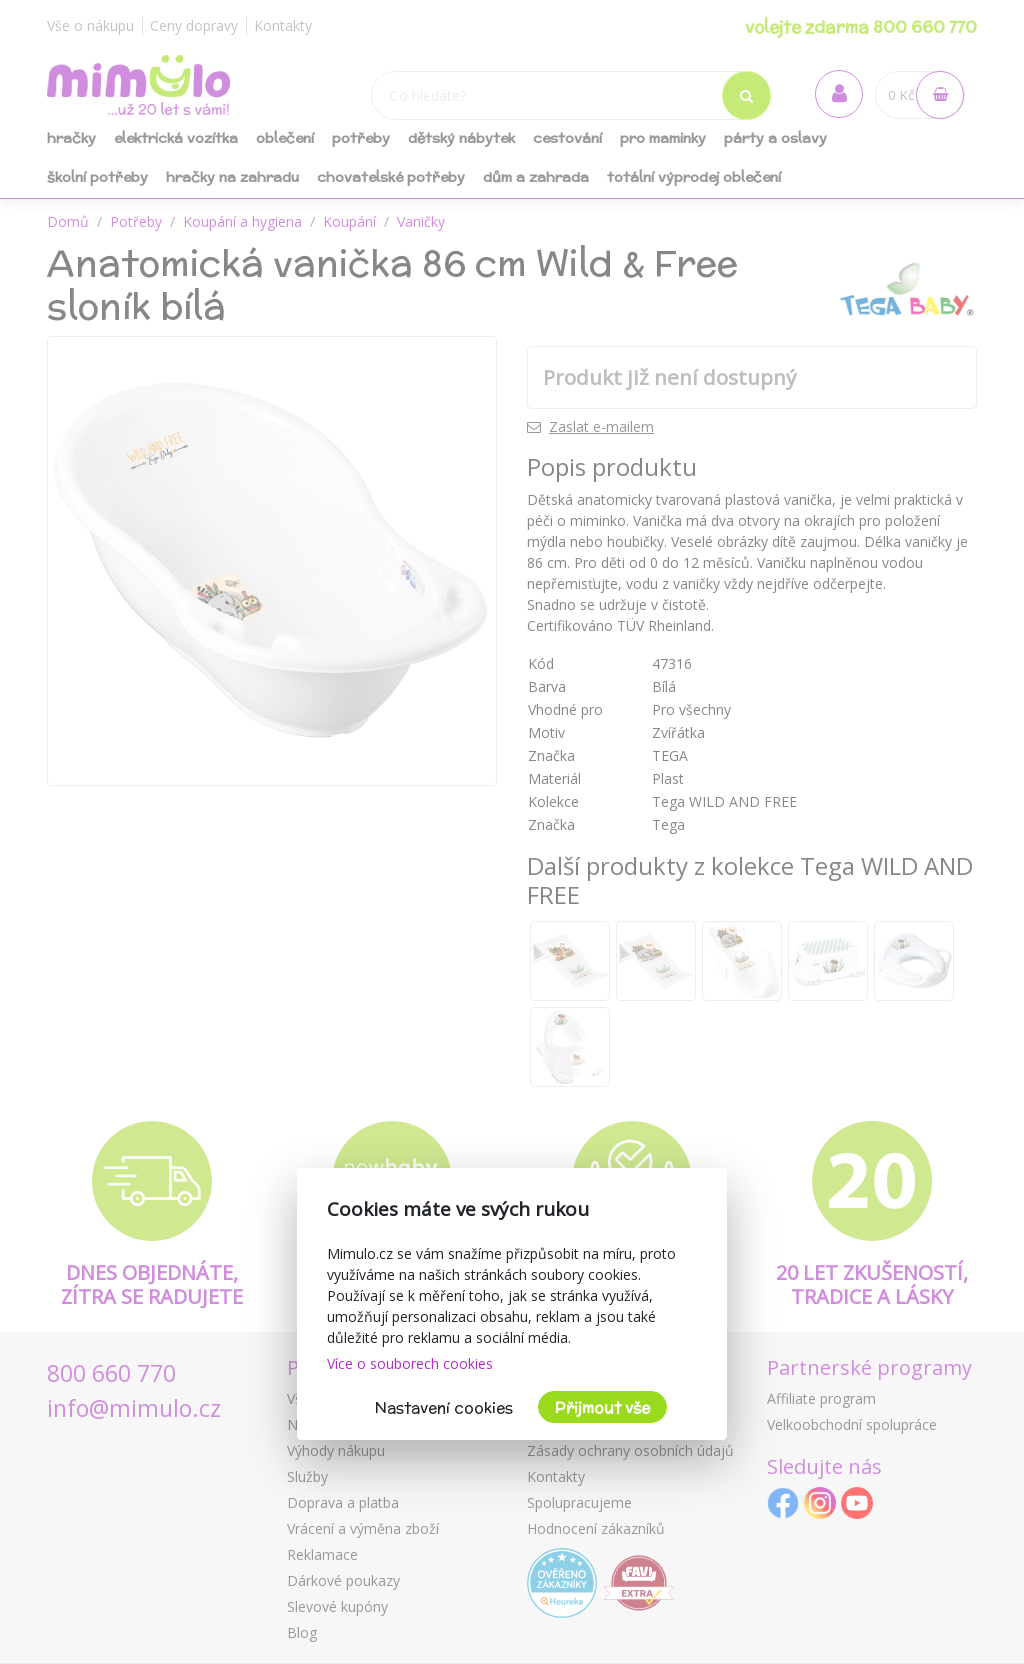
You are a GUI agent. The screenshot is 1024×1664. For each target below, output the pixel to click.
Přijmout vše (602, 1407)
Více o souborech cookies (410, 1363)
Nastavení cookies (444, 1407)
